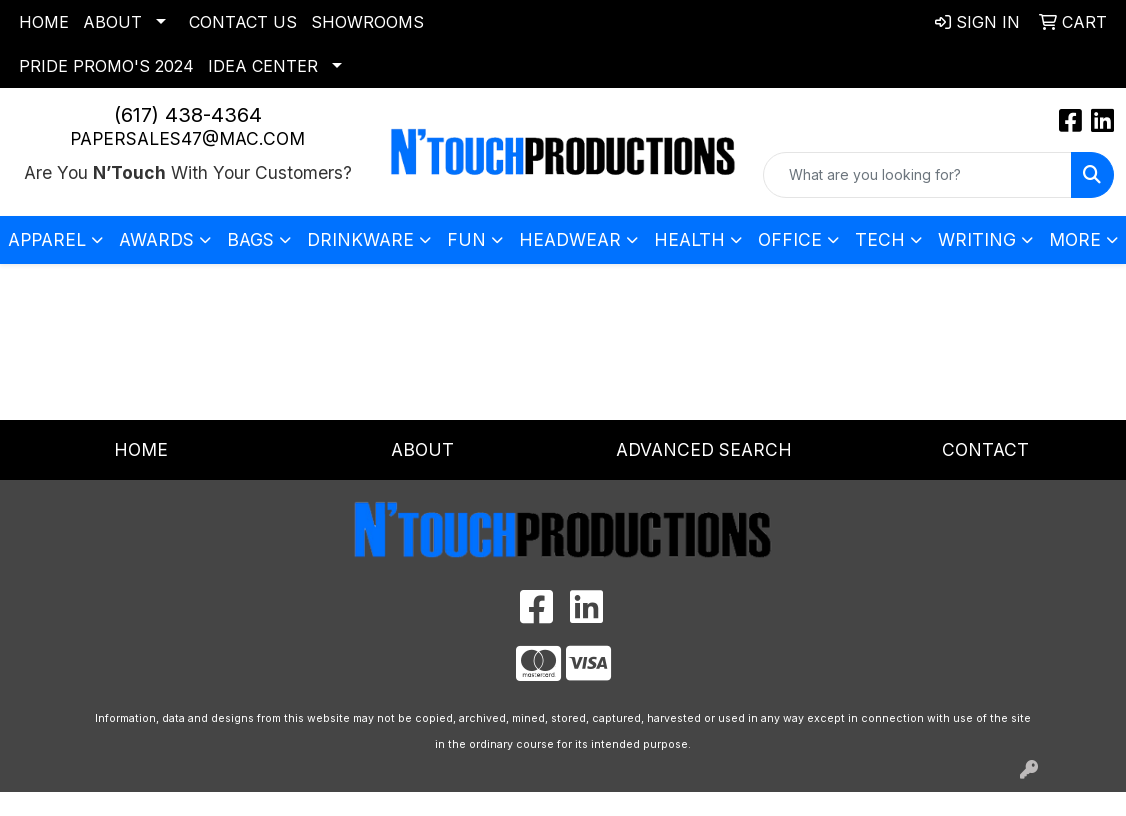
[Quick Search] (917, 175)
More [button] (1075, 239)
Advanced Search (704, 449)
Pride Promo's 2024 (106, 66)
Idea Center (263, 66)
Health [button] (689, 239)
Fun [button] (466, 239)
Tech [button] (880, 239)
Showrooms (367, 22)
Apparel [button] (47, 239)
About (112, 22)
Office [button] (790, 239)
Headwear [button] (570, 239)
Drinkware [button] (360, 239)
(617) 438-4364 (188, 115)
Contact (985, 449)
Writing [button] (977, 239)
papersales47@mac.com (187, 138)
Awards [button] (156, 239)
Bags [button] (250, 239)
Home (44, 22)
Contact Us (243, 22)
